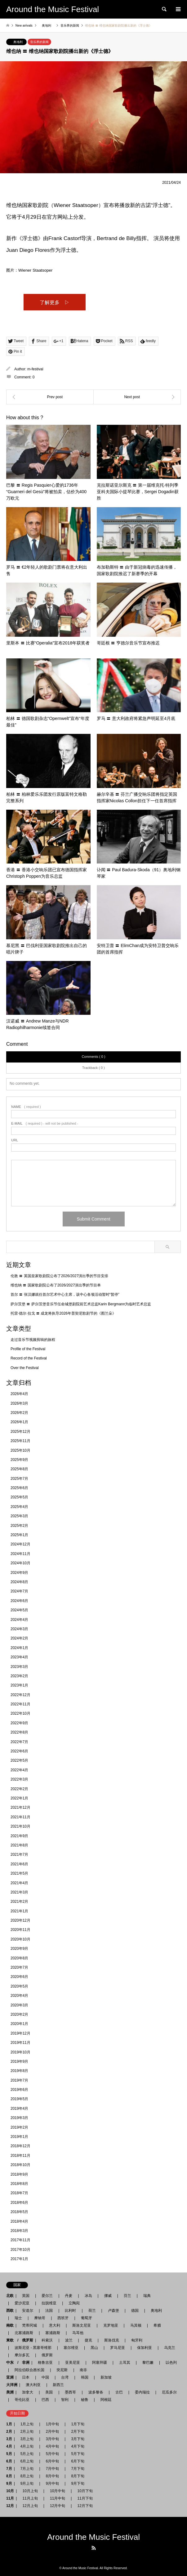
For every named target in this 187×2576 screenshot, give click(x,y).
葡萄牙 (86, 2318)
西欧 (10, 2310)
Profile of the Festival (28, 1349)
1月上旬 (27, 2424)
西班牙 (63, 2318)
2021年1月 (19, 1911)
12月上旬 (30, 2506)
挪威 (107, 2296)
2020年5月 (19, 1986)
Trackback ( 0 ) (93, 1068)
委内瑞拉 (142, 2392)
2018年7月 (19, 2193)
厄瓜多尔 (169, 2392)
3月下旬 (77, 2439)
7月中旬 (52, 2468)
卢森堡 (113, 2310)
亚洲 (10, 2377)
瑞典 (147, 2296)
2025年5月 (19, 1497)
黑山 (94, 2348)
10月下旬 (82, 2491)
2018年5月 (19, 2212)
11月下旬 (82, 2498)
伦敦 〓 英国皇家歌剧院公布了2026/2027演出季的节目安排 (59, 1276)
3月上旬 (27, 2439)
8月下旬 (75, 2476)
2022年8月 (19, 1732)
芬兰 (127, 2296)
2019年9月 (19, 2061)
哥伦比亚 (22, 2399)
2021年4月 (19, 1883)
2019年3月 (19, 2118)
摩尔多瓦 (22, 2355)
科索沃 (47, 2340)
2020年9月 (19, 1948)
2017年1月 (19, 2259)
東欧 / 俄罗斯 (19, 2340)
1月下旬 (77, 2424)
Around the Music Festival (93, 2537)
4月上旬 (27, 2446)
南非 (83, 2370)
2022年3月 (19, 1779)
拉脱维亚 (49, 2303)
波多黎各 (96, 2392)
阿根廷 (106, 2399)
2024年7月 (19, 1591)
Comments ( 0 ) (93, 1056)
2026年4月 (19, 1394)
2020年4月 (19, 1995)
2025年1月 (19, 1535)
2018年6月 (19, 2202)
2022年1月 (19, 1798)
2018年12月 (20, 2146)
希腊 (157, 2325)
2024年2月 (19, 1638)
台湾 (64, 2377)
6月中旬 (52, 2461)
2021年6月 (19, 1864)
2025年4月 (19, 1507)
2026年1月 (19, 1422)
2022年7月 (19, 1742)
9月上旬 (27, 2483)
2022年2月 (19, 1789)
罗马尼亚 (117, 2348)
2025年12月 (20, 1431)
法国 (49, 2310)
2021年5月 (19, 1873)
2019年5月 (19, 2099)
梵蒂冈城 (29, 2325)
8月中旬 (52, 2476)
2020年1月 (19, 2024)
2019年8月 (19, 2071)
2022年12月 (20, 1695)
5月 (9, 2454)
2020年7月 (19, 1967)
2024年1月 (19, 1648)
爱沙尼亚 (22, 2303)
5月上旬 (27, 2454)
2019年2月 (19, 2127)
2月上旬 (27, 2431)
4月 (9, 2446)
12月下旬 (82, 2506)
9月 (9, 2483)
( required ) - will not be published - (44, 1123)
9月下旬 (75, 2483)
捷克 (88, 2340)
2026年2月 (19, 1413)
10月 (10, 2491)
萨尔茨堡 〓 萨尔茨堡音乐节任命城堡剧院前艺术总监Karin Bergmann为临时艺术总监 (81, 1304)
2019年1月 (19, 2136)
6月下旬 (75, 2461)
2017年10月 (20, 2249)
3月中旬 (52, 2439)
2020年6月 (19, 1977)
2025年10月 (20, 1450)
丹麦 (68, 2296)
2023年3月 (19, 1667)
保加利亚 (144, 2348)
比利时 (70, 2310)
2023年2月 (19, 1676)
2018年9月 (19, 2174)
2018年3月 (19, 2231)
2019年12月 (20, 2033)
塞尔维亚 (71, 2348)
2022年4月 (19, 1770)
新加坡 (106, 2377)
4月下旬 (75, 2446)
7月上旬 (27, 2468)
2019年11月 (20, 2042)
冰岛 (88, 2296)
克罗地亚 (111, 2325)
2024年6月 (19, 1601)
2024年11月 (20, 1554)
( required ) (26, 1107)
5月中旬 (52, 2454)
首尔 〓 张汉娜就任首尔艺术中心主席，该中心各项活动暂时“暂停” (65, 1294)
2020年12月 (20, 1920)
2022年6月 (19, 1751)
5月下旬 (75, 2454)
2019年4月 (19, 2108)
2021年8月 (19, 1845)
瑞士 (18, 2318)
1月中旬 (52, 2424)
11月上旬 (30, 2498)
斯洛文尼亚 (82, 2325)
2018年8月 (19, 2184)
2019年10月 (20, 2052)
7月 (9, 2468)
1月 (9, 2424)
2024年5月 (19, 1610)
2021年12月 (20, 1807)
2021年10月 (20, 1826)
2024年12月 (20, 1544)
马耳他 (78, 2333)
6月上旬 (27, 2461)
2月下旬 (75, 2431)
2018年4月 (19, 2221)
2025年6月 (19, 1488)
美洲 (10, 2392)
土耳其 (124, 2362)
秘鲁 (84, 2399)
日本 (25, 2377)
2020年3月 (19, 2005)
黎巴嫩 (148, 2362)
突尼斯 (62, 2370)
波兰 (68, 2340)
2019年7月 (19, 2080)
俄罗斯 (47, 2355)
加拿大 (27, 2392)
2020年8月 (19, 1958)
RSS (93, 2548)
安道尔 (27, 2310)
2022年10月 (20, 1713)
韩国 (84, 2377)
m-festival (35, 369)
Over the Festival (25, 1368)
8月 (9, 2476)
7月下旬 (75, 2468)
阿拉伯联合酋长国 (29, 2370)
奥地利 (18, 42)
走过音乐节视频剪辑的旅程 (33, 1340)
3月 (9, 2439)
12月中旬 (57, 2506)
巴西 (45, 2399)
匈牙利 (136, 2340)
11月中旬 (57, 2498)
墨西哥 (70, 2392)
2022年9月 (19, 1723)
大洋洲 (11, 2385)
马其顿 (136, 2325)
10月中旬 (57, 2491)
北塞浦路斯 (24, 2333)
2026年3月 (19, 1403)
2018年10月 (20, 2165)
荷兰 (92, 2310)
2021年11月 (20, 1817)
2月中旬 (52, 2431)
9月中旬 (52, 2483)
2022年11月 (20, 1704)
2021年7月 (19, 1854)
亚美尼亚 (72, 2362)
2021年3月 (19, 1892)
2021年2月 (19, 1901)
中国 (45, 2377)
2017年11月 (20, 2240)
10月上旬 (30, 2491)
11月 (10, 2498)
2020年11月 (20, 1930)
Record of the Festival (29, 1358)
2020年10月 (20, 1939)
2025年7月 (19, 1478)
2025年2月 (19, 1525)
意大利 (54, 2325)
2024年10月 (20, 1563)
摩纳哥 (39, 2318)
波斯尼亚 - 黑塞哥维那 (33, 2348)
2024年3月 (19, 1629)
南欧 (10, 2325)
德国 (134, 2310)
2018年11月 (20, 2155)
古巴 (119, 2392)
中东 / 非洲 (17, 2362)
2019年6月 (19, 2089)
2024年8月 (19, 1582)
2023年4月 (19, 1657)
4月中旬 (52, 2446)
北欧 (10, 2296)
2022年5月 (19, 1760)
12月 (10, 2506)
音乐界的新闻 (39, 42)
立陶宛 (74, 2303)
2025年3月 (19, 1516)
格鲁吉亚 (45, 2362)
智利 (64, 2399)
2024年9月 (19, 1572)
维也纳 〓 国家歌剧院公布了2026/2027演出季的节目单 (56, 1285)
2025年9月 (19, 1460)
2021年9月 (19, 1836)
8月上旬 (27, 2476)
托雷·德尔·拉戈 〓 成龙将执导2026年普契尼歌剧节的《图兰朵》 (63, 1313)
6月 (9, 2461)
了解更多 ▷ (54, 302)
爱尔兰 (47, 2296)
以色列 (171, 2362)
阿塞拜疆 (99, 2362)
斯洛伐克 (111, 2340)
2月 (9, 2431)
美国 (49, 2392)
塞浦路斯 (53, 2333)
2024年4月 (19, 1620)
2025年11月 (20, 1441)
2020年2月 (19, 2014)
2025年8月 (19, 1469)
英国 (25, 2296)
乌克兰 (169, 2348)
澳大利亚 (33, 2385)
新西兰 (58, 2385)
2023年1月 (19, 1685)
